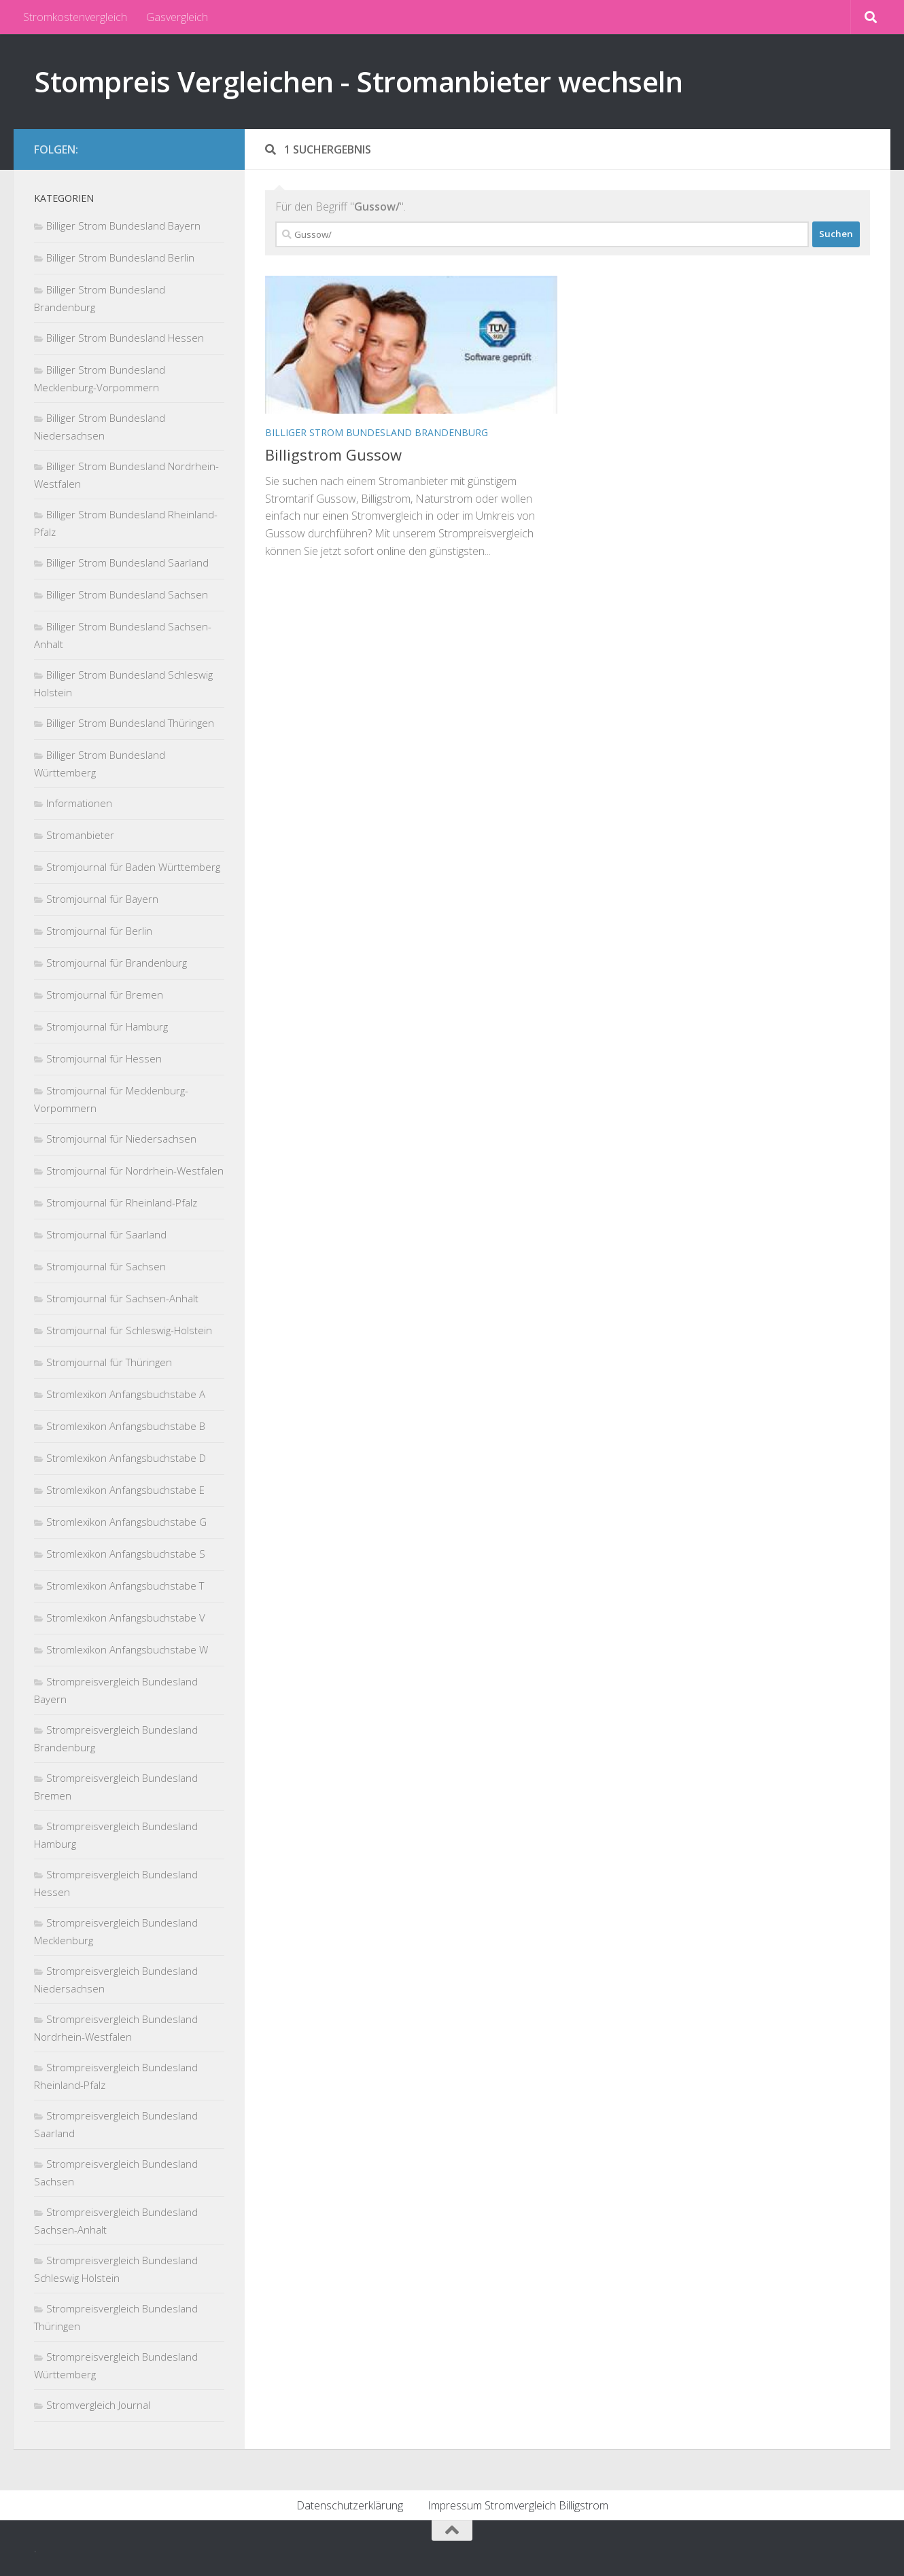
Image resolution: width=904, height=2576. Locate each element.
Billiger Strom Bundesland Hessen (125, 337)
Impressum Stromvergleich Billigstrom (518, 2505)
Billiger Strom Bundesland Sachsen (127, 594)
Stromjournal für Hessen (104, 1058)
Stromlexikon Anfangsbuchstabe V (125, 1617)
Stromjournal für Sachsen (106, 1266)
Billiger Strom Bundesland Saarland (127, 562)
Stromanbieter (80, 835)
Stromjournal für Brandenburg (116, 962)
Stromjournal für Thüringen (109, 1362)
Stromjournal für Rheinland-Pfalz (121, 1202)
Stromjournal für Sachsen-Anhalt (122, 1298)
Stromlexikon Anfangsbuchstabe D (126, 1458)
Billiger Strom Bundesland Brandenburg (376, 432)
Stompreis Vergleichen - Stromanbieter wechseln (358, 81)
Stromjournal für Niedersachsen (121, 1138)
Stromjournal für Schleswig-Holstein (129, 1330)
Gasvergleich (177, 17)
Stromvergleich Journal (98, 2405)
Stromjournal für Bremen (104, 994)
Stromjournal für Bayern (102, 899)
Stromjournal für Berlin (99, 930)
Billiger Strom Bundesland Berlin (120, 257)
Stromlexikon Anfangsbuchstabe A (125, 1394)
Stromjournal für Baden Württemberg (133, 867)
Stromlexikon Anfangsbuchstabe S (125, 1553)
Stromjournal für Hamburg (107, 1026)
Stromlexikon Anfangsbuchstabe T (125, 1585)
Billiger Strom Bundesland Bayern (123, 225)
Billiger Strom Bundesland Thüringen (130, 723)
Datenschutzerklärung (349, 2505)
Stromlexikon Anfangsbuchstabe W (127, 1649)
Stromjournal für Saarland (106, 1234)
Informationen (79, 803)
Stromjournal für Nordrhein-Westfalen (135, 1170)
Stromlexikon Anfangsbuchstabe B (125, 1426)
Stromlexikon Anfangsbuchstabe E (125, 1490)
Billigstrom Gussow (333, 454)
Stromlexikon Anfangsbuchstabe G (126, 1521)
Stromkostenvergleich (75, 17)
